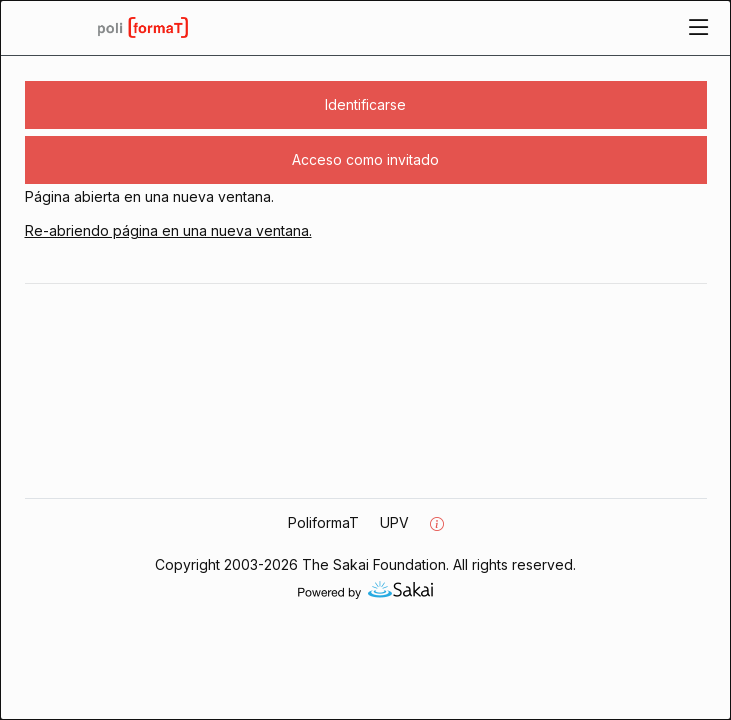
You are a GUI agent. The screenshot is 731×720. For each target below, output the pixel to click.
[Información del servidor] (437, 523)
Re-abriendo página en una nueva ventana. (168, 230)
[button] (366, 105)
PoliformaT (323, 522)
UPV (394, 522)
